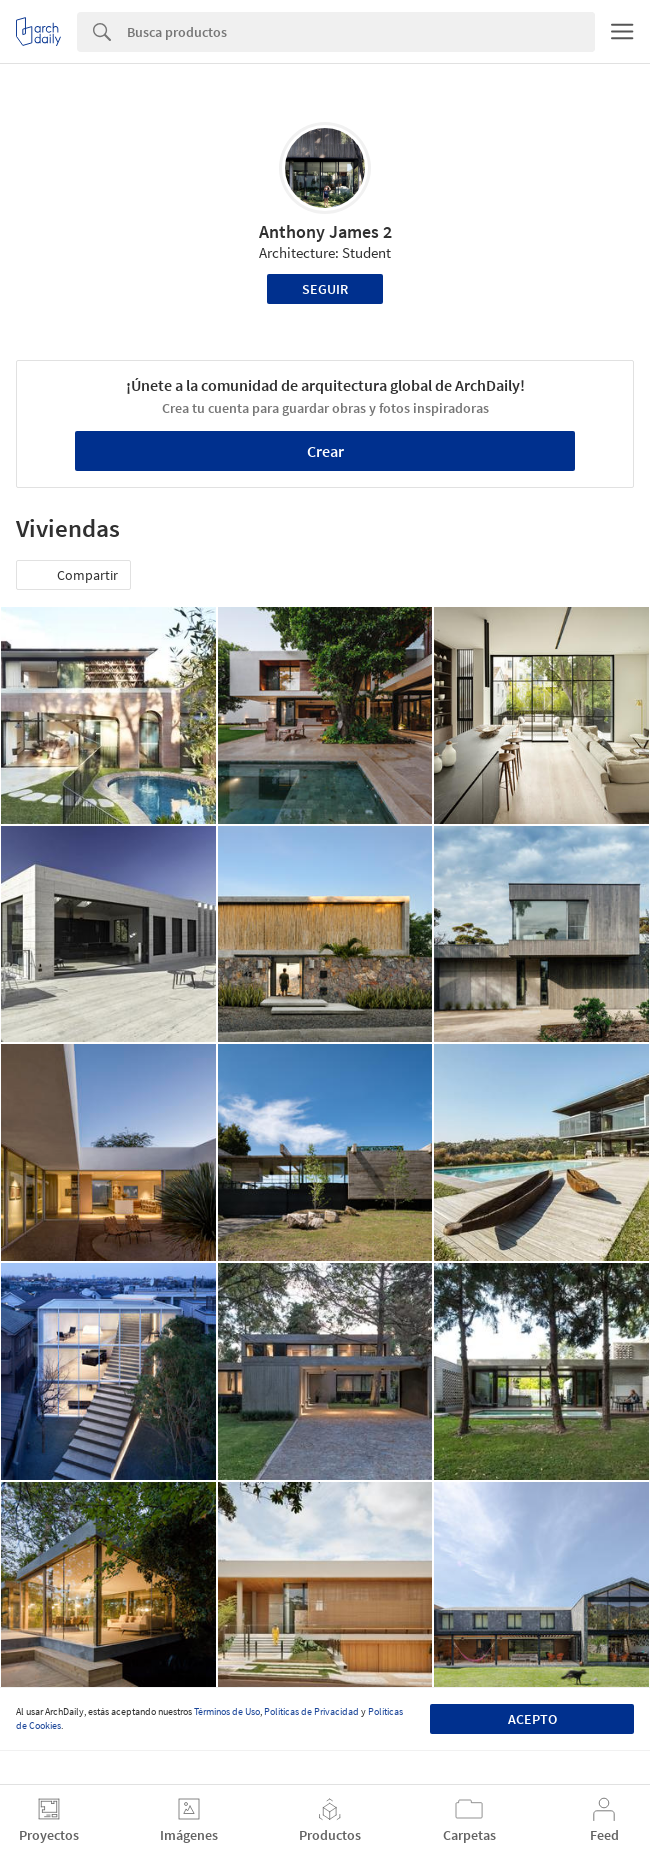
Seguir (325, 289)
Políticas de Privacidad (311, 1711)
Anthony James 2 (325, 231)
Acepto (532, 1719)
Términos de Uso (227, 1711)
